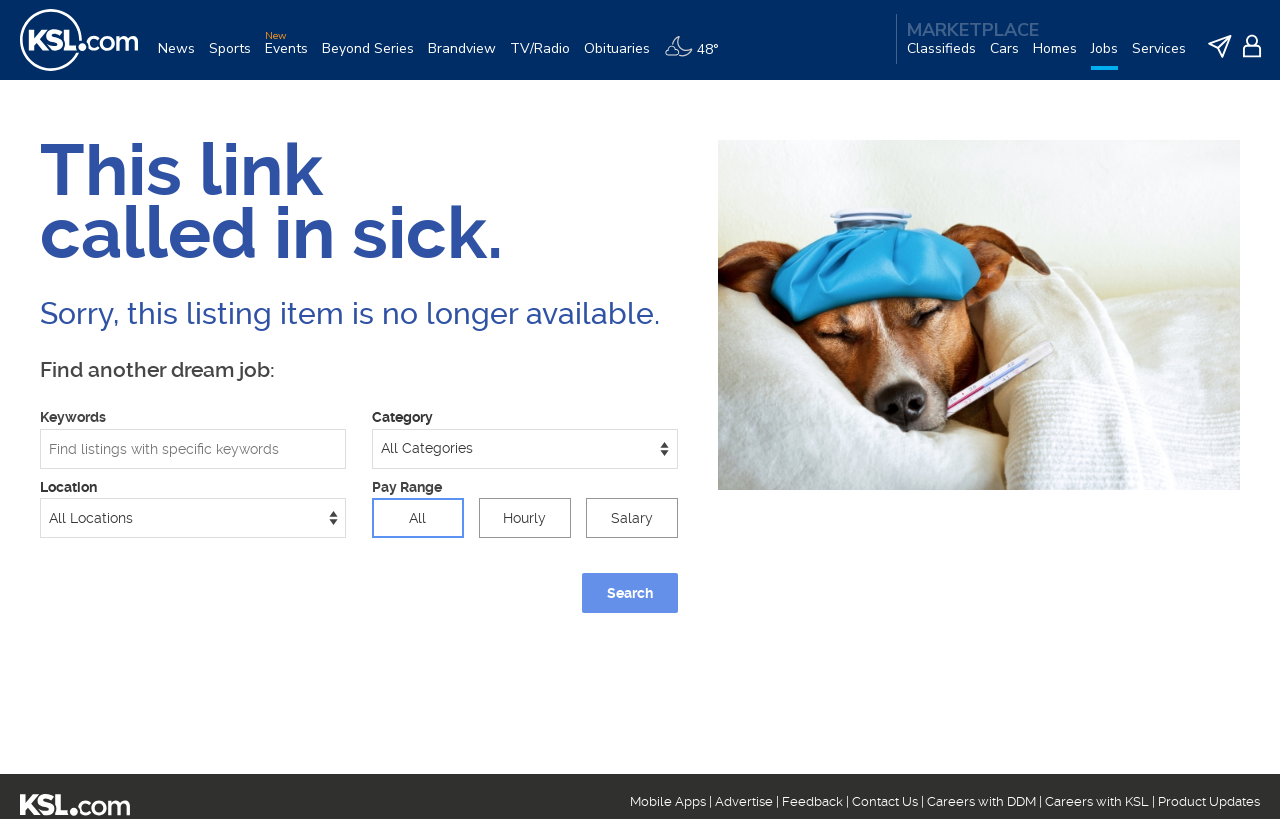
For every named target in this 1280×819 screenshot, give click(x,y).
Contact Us (885, 801)
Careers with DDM (981, 801)
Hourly (524, 518)
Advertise (744, 801)
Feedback (812, 801)
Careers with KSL (1097, 801)
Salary (632, 518)
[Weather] (698, 56)
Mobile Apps (668, 801)
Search (630, 593)
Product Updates (1209, 801)
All (417, 518)
